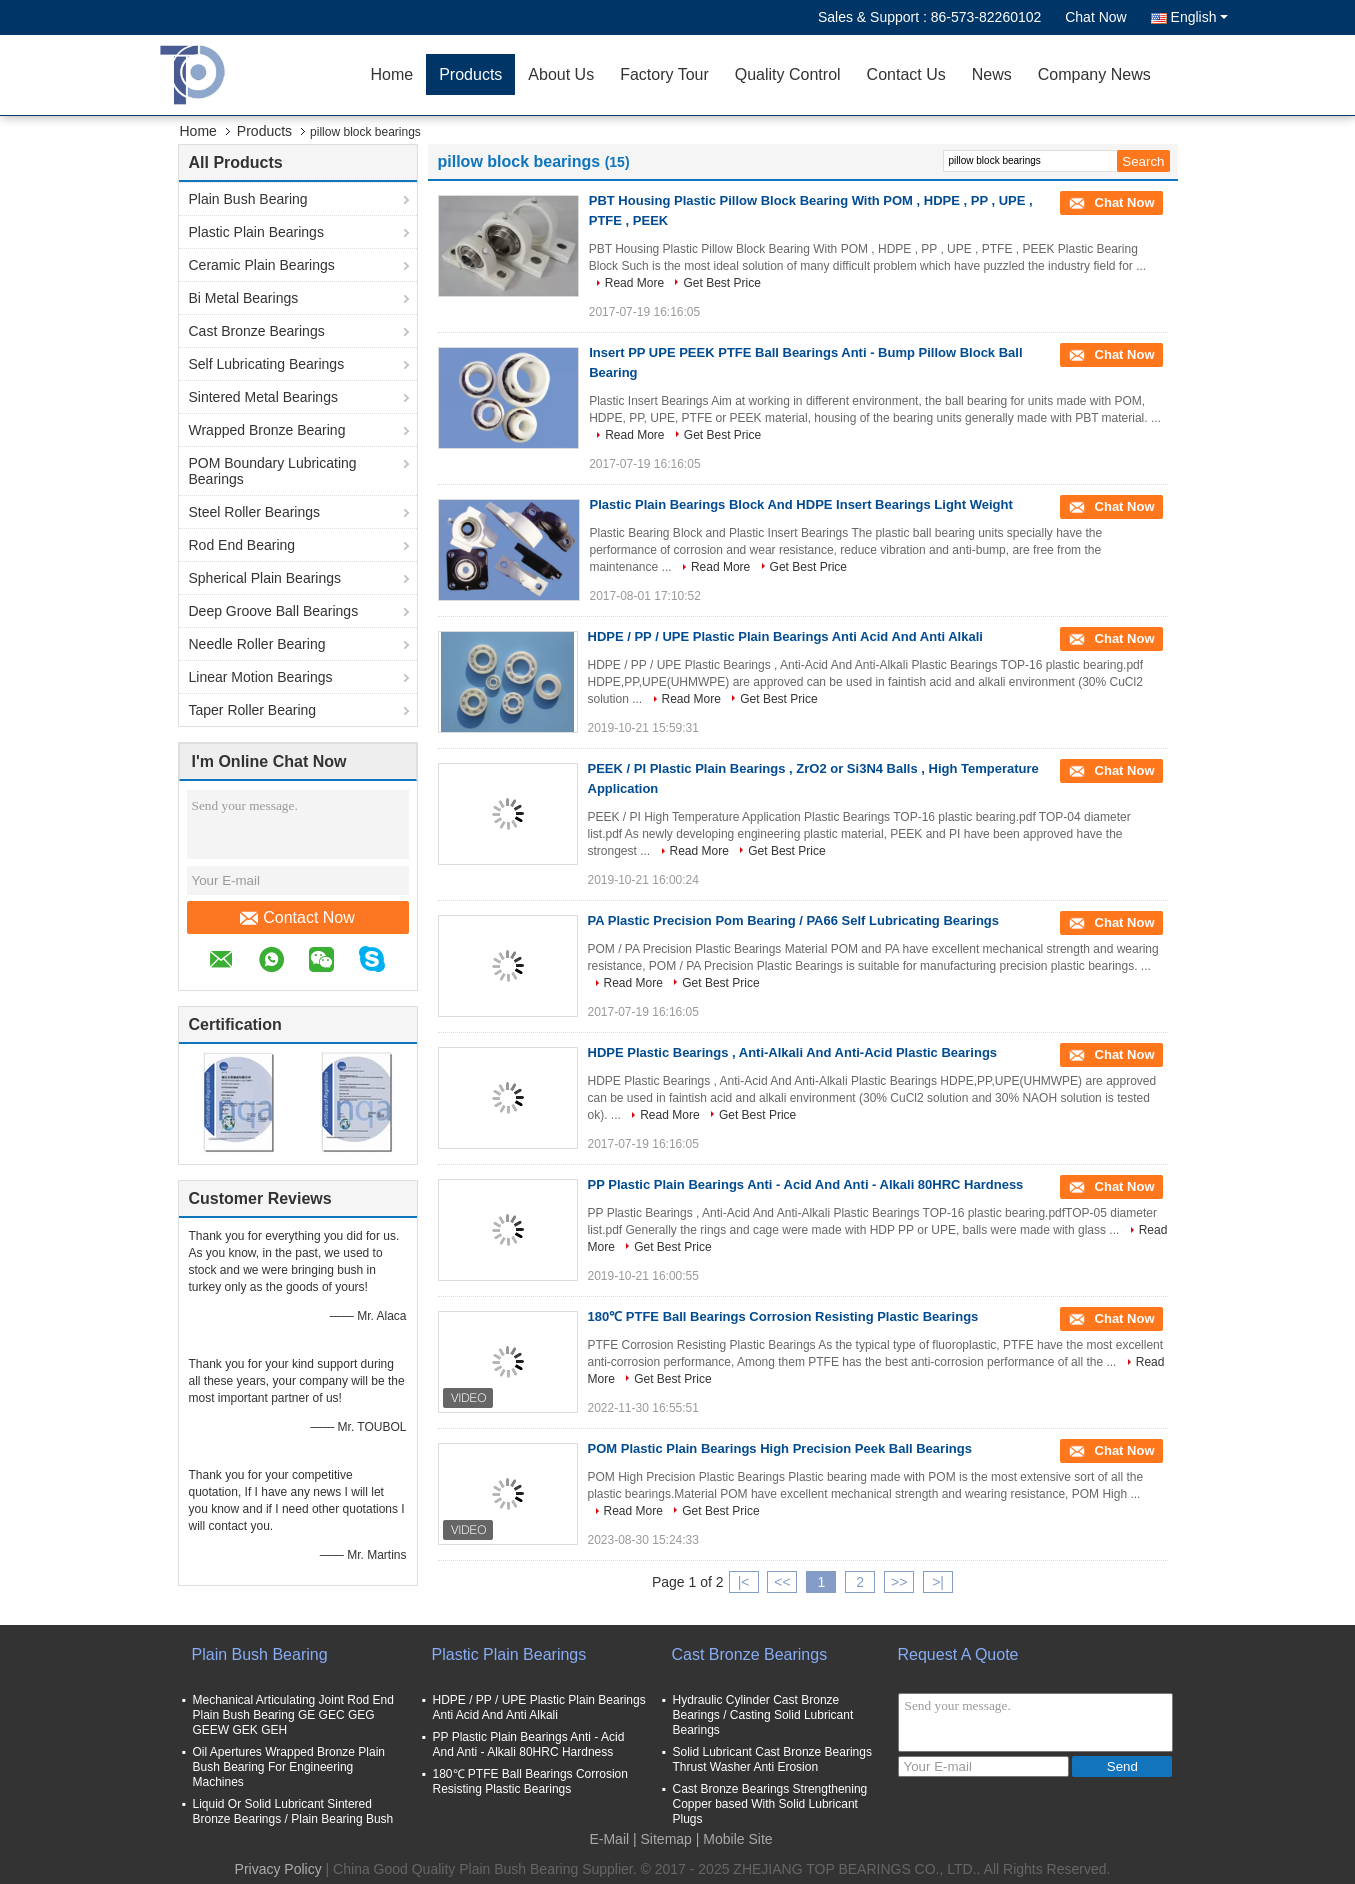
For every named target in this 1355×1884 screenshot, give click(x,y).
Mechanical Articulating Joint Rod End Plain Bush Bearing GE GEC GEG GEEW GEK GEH (293, 1715)
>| (938, 1582)
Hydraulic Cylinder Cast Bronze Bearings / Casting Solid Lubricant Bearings (763, 1715)
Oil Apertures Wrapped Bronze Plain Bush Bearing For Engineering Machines (289, 1767)
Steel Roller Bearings (255, 512)
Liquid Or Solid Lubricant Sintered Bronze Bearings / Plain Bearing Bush (293, 1811)
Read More (634, 283)
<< (782, 1582)
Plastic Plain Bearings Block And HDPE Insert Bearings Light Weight (801, 504)
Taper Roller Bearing (253, 710)
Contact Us (906, 74)
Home (392, 74)
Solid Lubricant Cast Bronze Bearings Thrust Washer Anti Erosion (772, 1759)
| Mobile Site (734, 1839)
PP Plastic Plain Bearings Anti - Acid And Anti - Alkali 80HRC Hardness (806, 1184)
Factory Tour (664, 74)
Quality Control (788, 74)
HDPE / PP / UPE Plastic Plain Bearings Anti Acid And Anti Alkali (785, 636)
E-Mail (609, 1839)
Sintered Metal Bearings (263, 397)
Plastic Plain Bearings (256, 232)
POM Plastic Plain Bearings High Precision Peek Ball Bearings (780, 1448)
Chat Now (1095, 17)
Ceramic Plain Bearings (262, 265)
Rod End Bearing (242, 545)
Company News (1094, 74)
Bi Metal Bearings (244, 298)
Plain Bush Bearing (248, 199)
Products (470, 74)
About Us (561, 74)
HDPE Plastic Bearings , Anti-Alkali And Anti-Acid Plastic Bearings (793, 1052)
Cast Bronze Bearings (257, 331)
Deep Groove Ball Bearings (274, 611)
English (1199, 17)
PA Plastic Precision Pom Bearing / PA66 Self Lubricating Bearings (794, 920)
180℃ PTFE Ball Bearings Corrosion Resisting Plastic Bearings (783, 1316)
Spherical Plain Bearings (265, 578)
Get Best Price (721, 283)
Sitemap (666, 1839)
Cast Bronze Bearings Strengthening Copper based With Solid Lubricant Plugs (770, 1804)
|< (744, 1582)
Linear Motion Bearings (261, 677)
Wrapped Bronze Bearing (267, 430)
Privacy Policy (278, 1869)
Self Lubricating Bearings (267, 364)
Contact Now (297, 918)
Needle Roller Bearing (257, 644)
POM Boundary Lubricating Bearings (273, 471)
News (992, 74)
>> (899, 1582)
